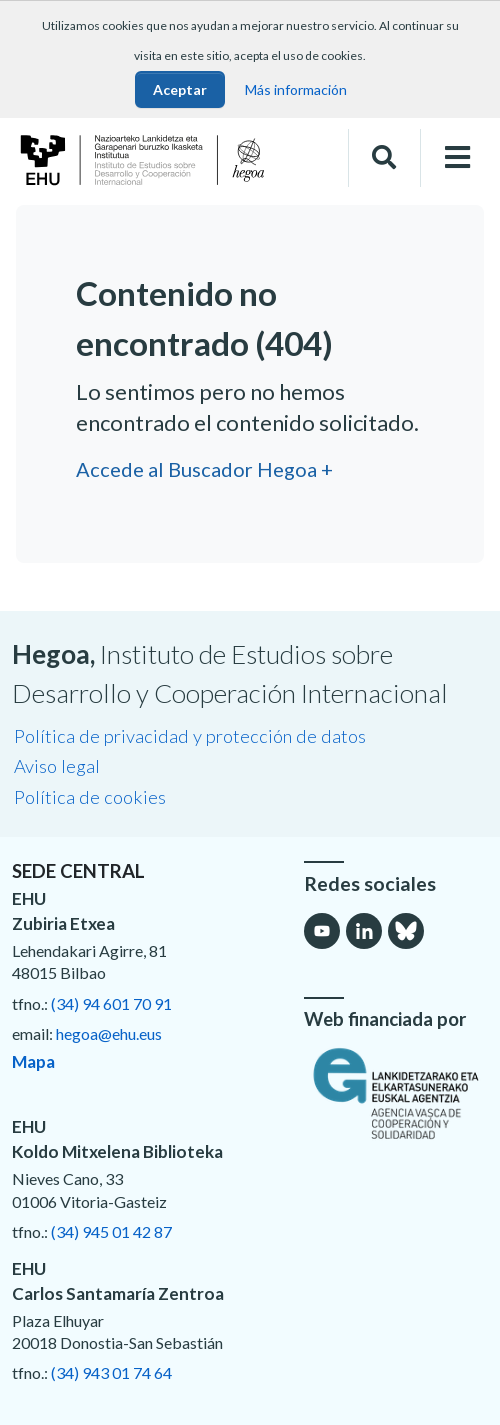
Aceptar (180, 89)
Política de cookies (90, 797)
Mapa (33, 1061)
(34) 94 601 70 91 (111, 1003)
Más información (296, 89)
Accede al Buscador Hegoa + (204, 469)
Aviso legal (57, 766)
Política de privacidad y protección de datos (190, 736)
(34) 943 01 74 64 (111, 1372)
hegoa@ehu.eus (109, 1033)
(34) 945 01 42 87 (111, 1231)
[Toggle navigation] (457, 157)
